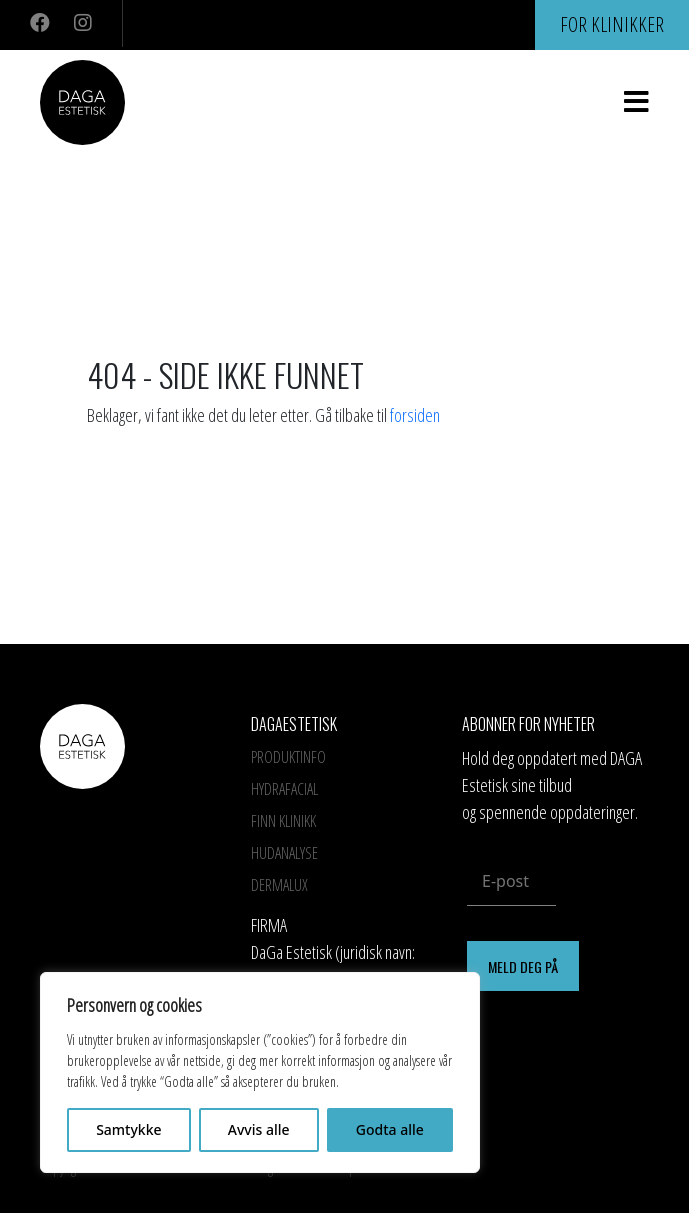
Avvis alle (259, 1129)
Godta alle (390, 1129)
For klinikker (612, 24)
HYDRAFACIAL (284, 789)
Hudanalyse (284, 853)
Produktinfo (288, 757)
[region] (260, 1072)
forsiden (415, 415)
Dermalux (279, 885)
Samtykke (128, 1129)
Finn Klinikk (283, 821)
